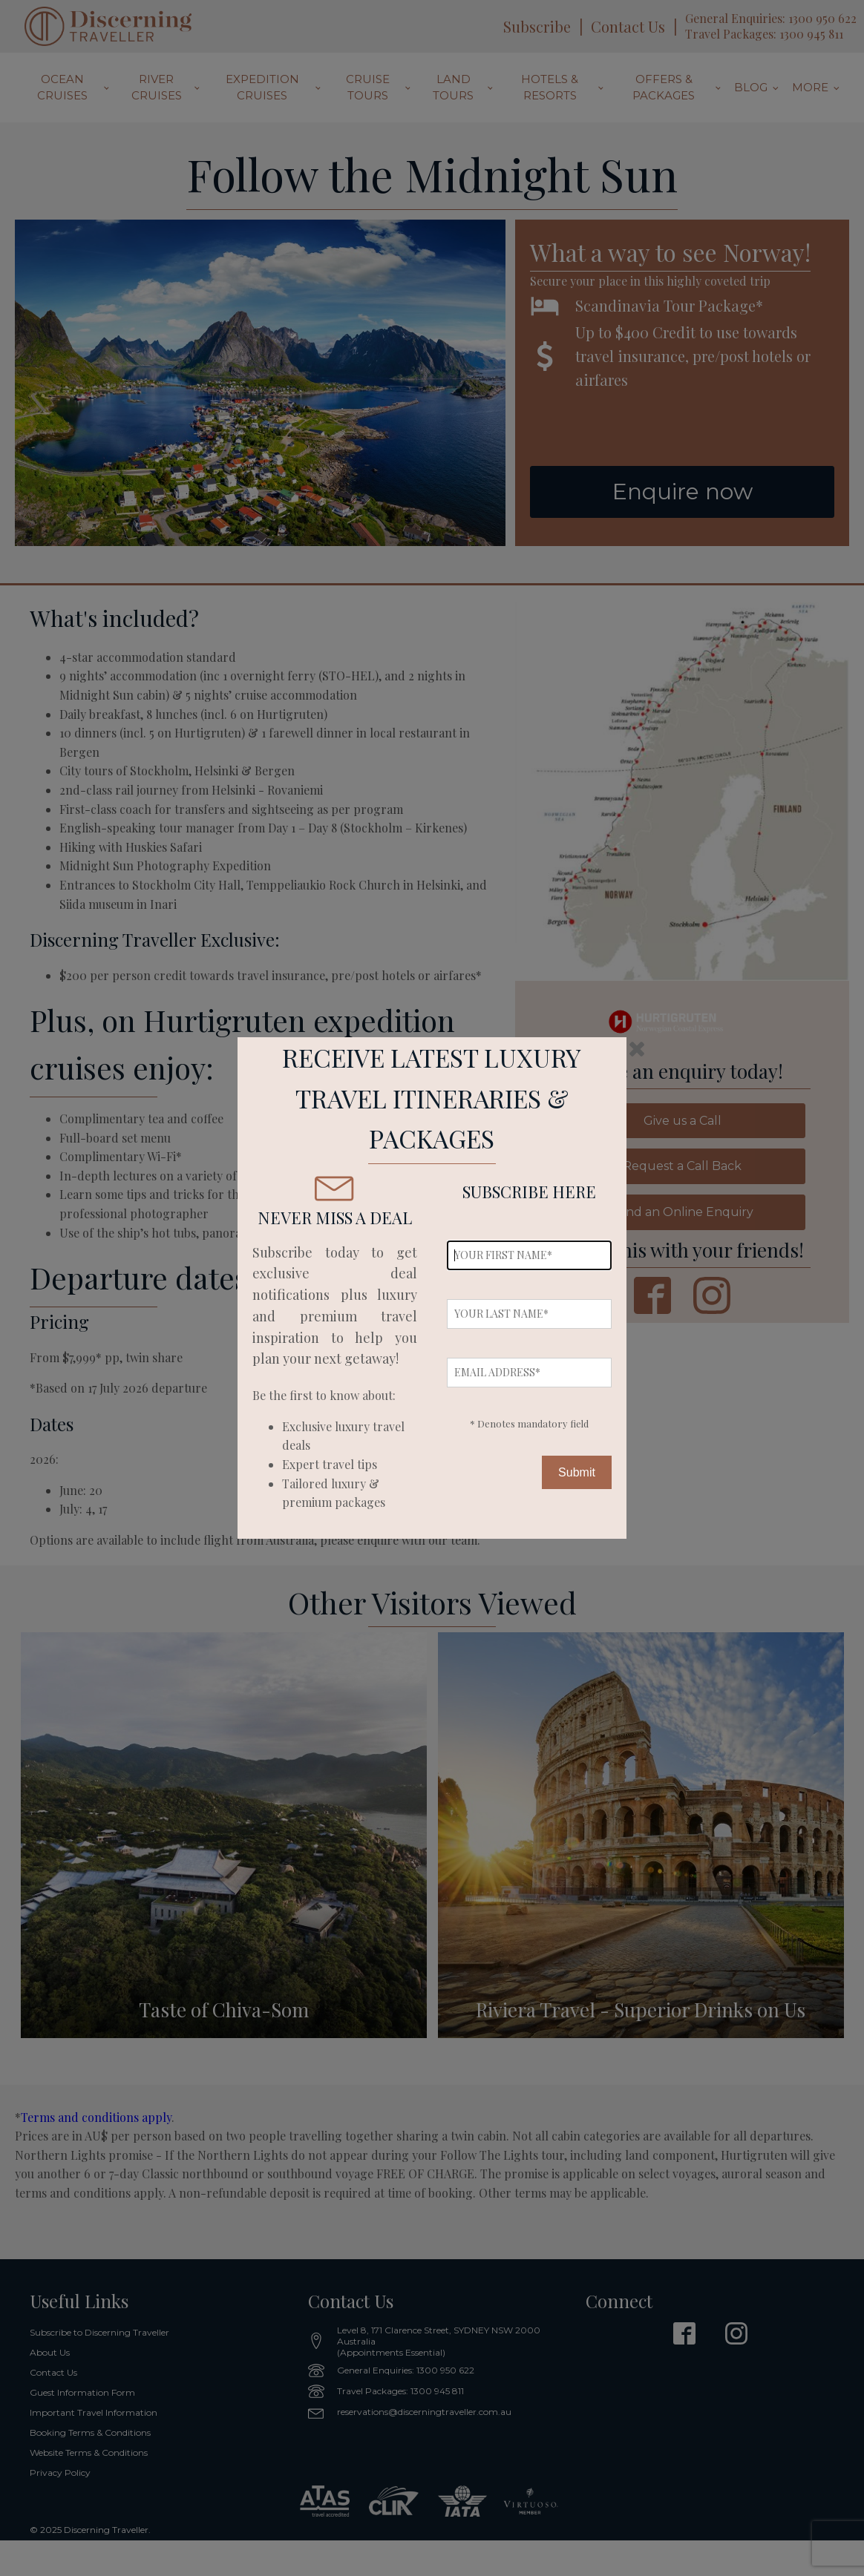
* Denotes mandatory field (529, 1423)
